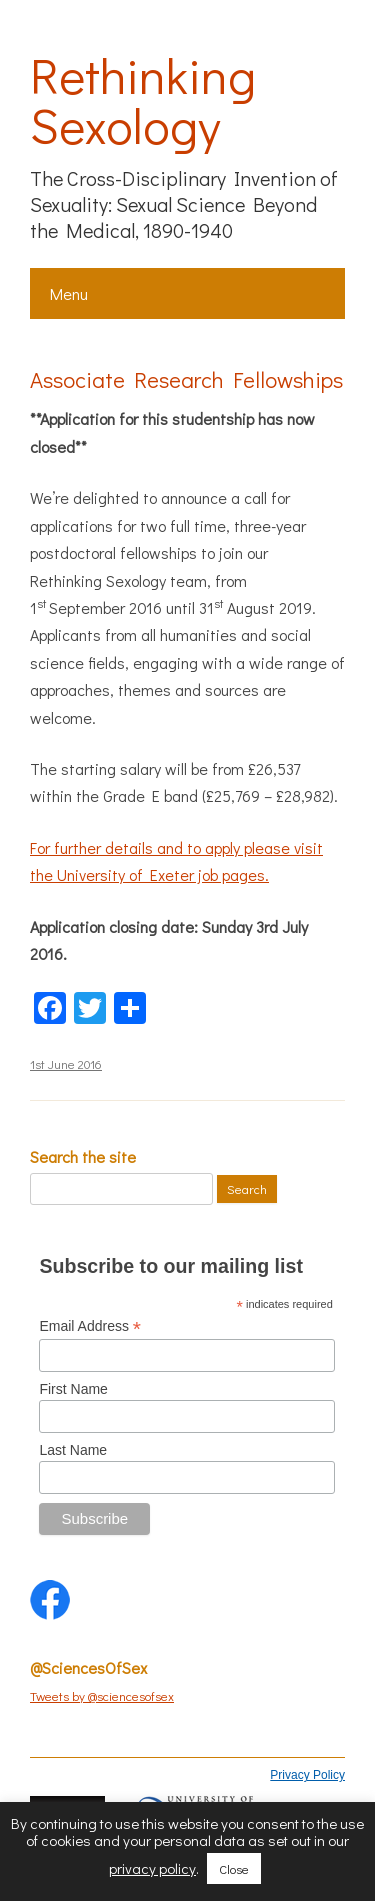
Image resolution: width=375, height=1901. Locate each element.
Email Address (90, 1326)
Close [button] (234, 1868)
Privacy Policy (307, 1775)
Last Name (73, 1450)
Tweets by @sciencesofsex (102, 1695)
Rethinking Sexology (143, 100)
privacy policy (152, 1868)
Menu (69, 293)
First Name (73, 1389)
